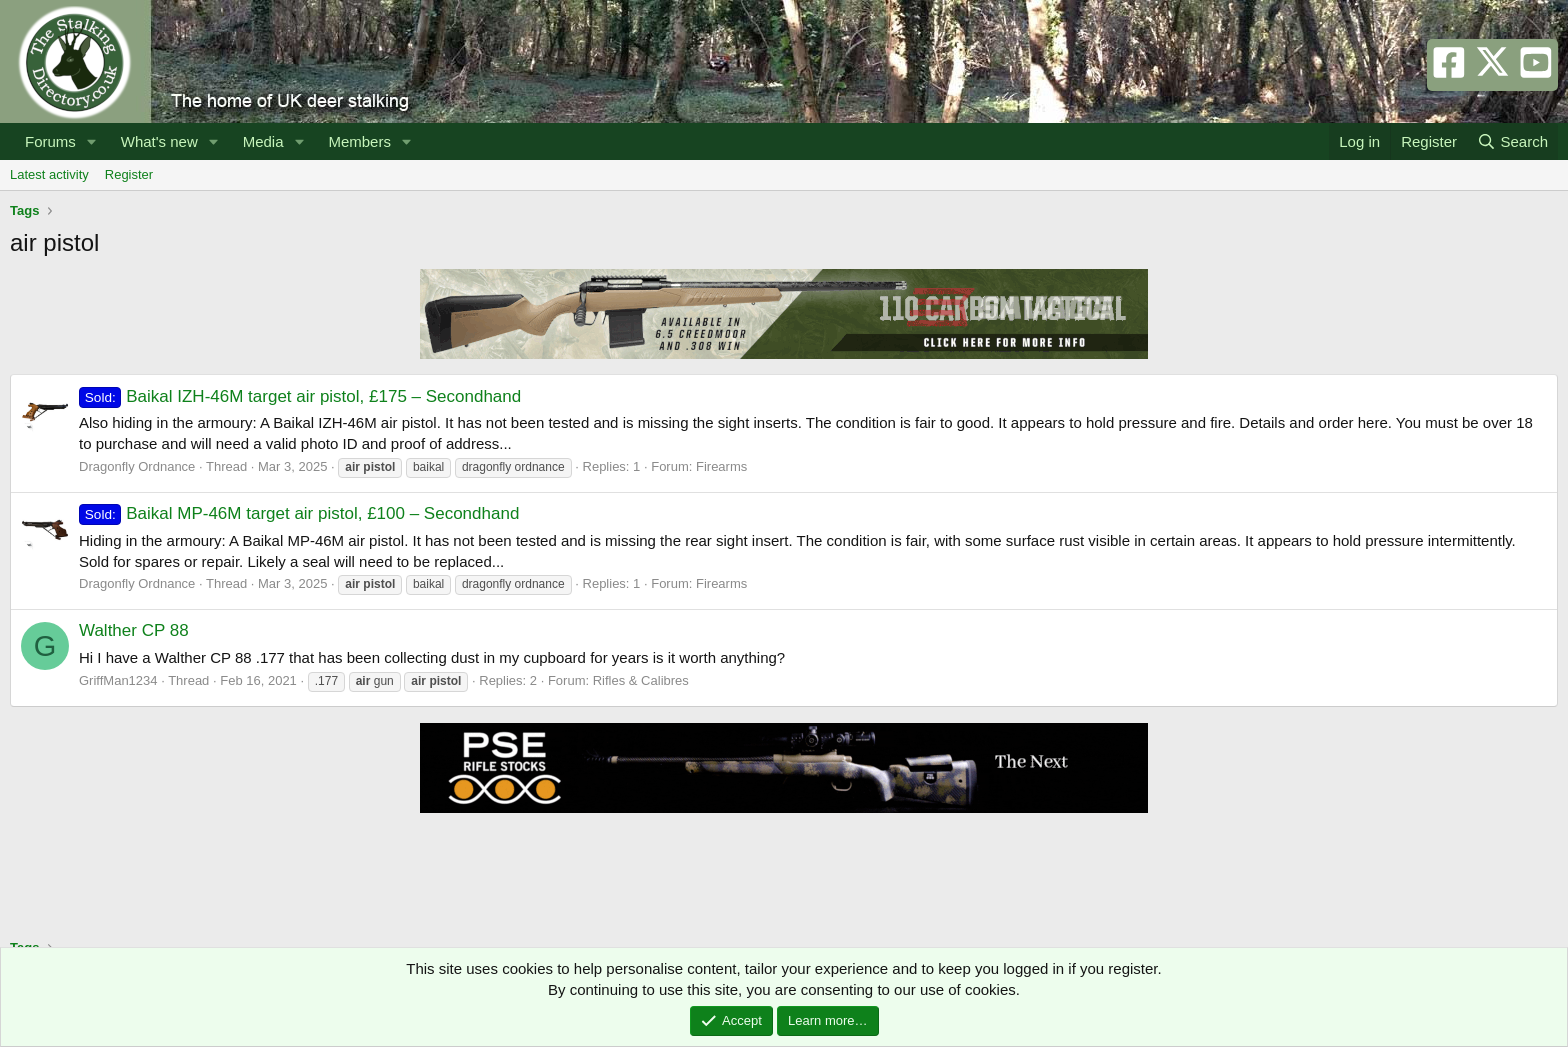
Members (359, 141)
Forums (50, 141)
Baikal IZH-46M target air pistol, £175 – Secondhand (300, 396)
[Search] (1512, 141)
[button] (92, 141)
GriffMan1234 (118, 680)
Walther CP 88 (134, 630)
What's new (159, 141)
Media (263, 141)
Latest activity (49, 174)
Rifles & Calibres (641, 680)
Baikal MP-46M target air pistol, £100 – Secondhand (299, 513)
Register (129, 174)
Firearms (721, 466)
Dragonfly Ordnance (137, 466)
